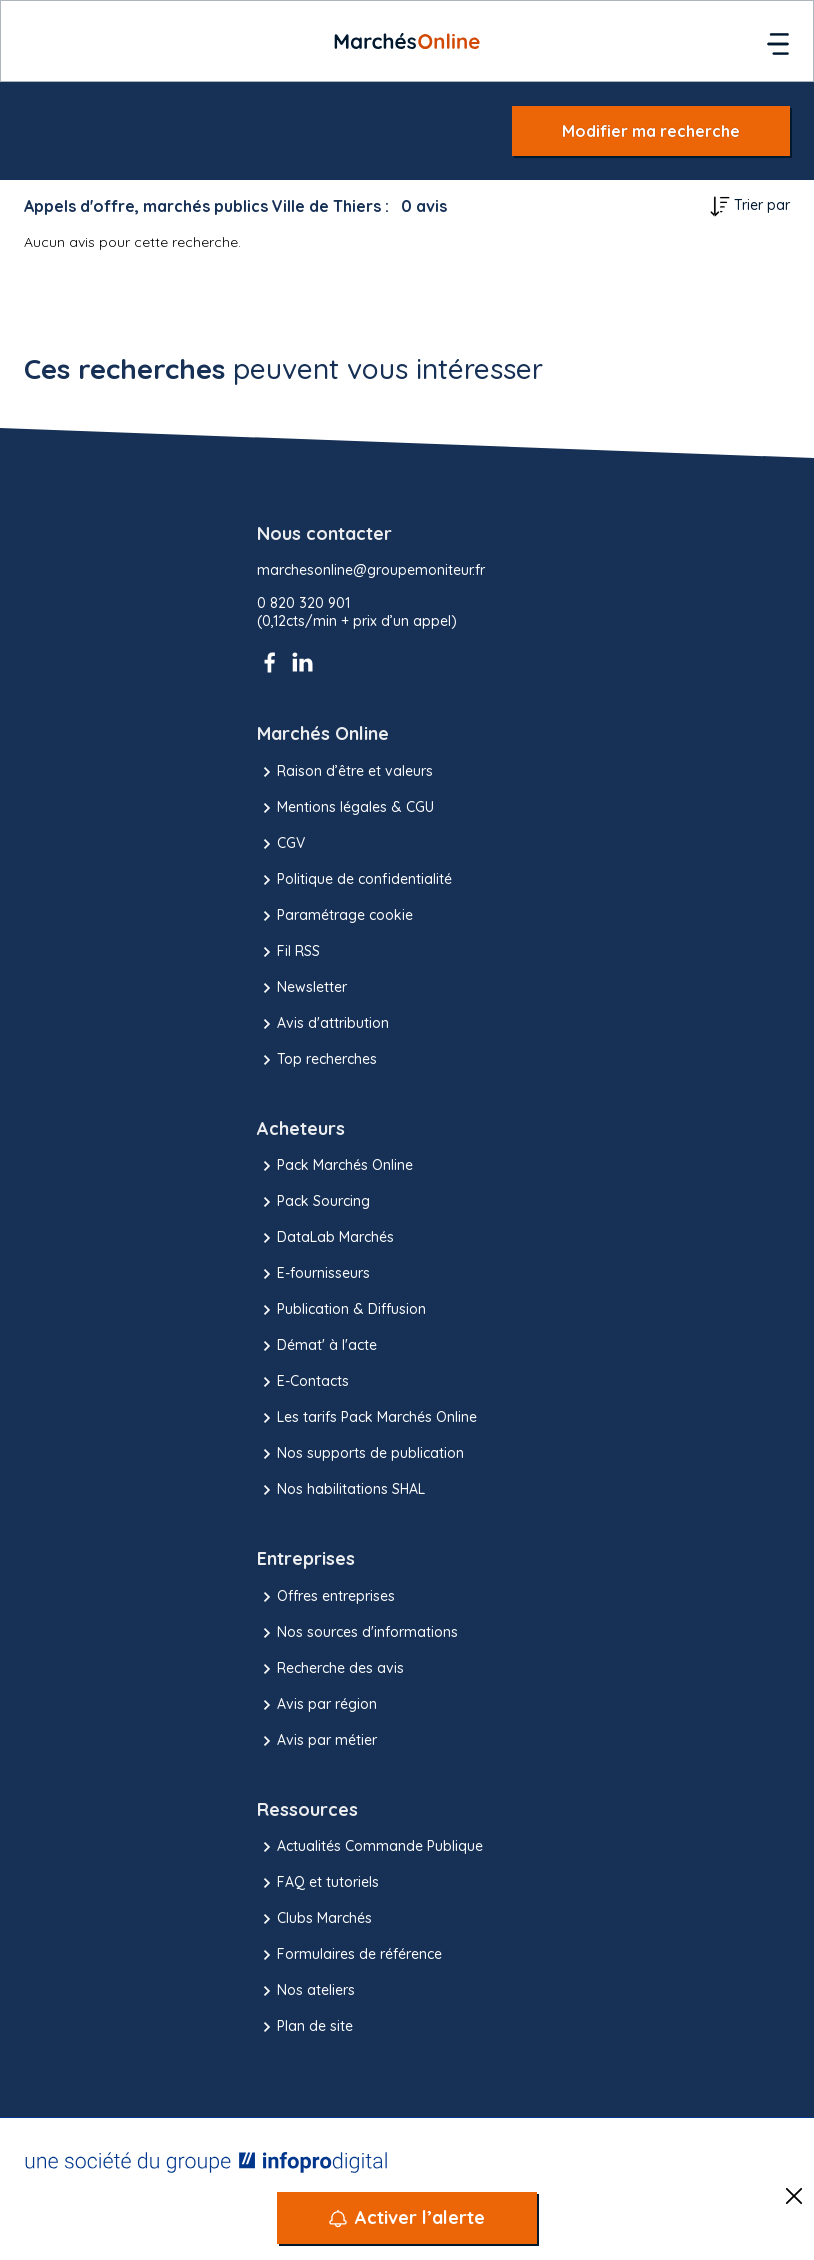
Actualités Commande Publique (370, 1847)
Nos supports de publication (360, 1454)
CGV (281, 844)
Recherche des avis (330, 1669)
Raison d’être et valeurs (345, 772)
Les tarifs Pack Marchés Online (367, 1418)
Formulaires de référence (349, 1955)
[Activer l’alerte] (407, 2218)
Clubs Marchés (314, 1919)
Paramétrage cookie (335, 916)
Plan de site (305, 2027)
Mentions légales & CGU (345, 808)
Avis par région (317, 1705)
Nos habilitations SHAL (341, 1490)
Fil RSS (288, 952)
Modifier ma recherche (651, 131)
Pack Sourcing (313, 1202)
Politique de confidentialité (354, 880)
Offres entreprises (326, 1597)
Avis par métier (317, 1741)
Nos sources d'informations (357, 1633)
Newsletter (302, 988)
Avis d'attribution (323, 1024)
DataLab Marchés (325, 1238)
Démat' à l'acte (317, 1346)
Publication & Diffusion (341, 1310)
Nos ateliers (306, 1991)
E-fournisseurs (313, 1274)
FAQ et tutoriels (318, 1883)
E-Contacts (303, 1382)
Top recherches (317, 1060)
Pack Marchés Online (335, 1166)
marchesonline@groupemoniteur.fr (371, 570)
